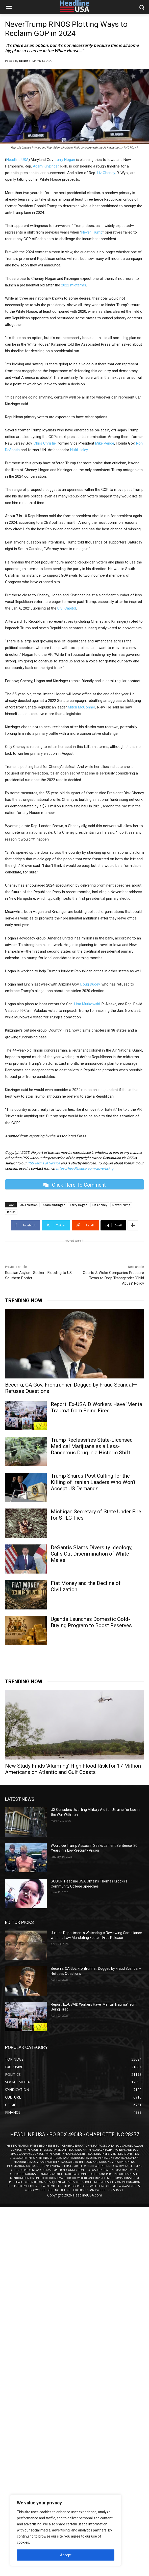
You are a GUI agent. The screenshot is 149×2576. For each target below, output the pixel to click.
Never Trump (92, 232)
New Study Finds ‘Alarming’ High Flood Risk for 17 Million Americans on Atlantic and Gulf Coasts (73, 1769)
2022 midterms (73, 285)
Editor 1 (24, 60)
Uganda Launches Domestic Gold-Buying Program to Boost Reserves (91, 1622)
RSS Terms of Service (43, 1163)
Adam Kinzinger (46, 166)
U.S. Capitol (66, 608)
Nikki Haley (79, 450)
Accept (65, 2555)
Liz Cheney (106, 173)
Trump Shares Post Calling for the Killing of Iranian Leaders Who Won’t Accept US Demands (93, 1482)
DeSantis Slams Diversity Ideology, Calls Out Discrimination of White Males (91, 1553)
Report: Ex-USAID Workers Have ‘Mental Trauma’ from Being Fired (97, 1407)
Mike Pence (104, 443)
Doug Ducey (90, 984)
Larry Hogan (65, 159)
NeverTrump (121, 1205)
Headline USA (17, 159)
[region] (65, 2530)
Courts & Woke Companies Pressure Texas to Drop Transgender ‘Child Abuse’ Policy (113, 1278)
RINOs (11, 1212)
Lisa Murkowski (87, 1004)
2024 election (29, 1205)
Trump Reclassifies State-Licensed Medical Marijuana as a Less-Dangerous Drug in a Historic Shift (92, 1446)
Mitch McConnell (81, 707)
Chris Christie (45, 443)
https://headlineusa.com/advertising (84, 1168)
